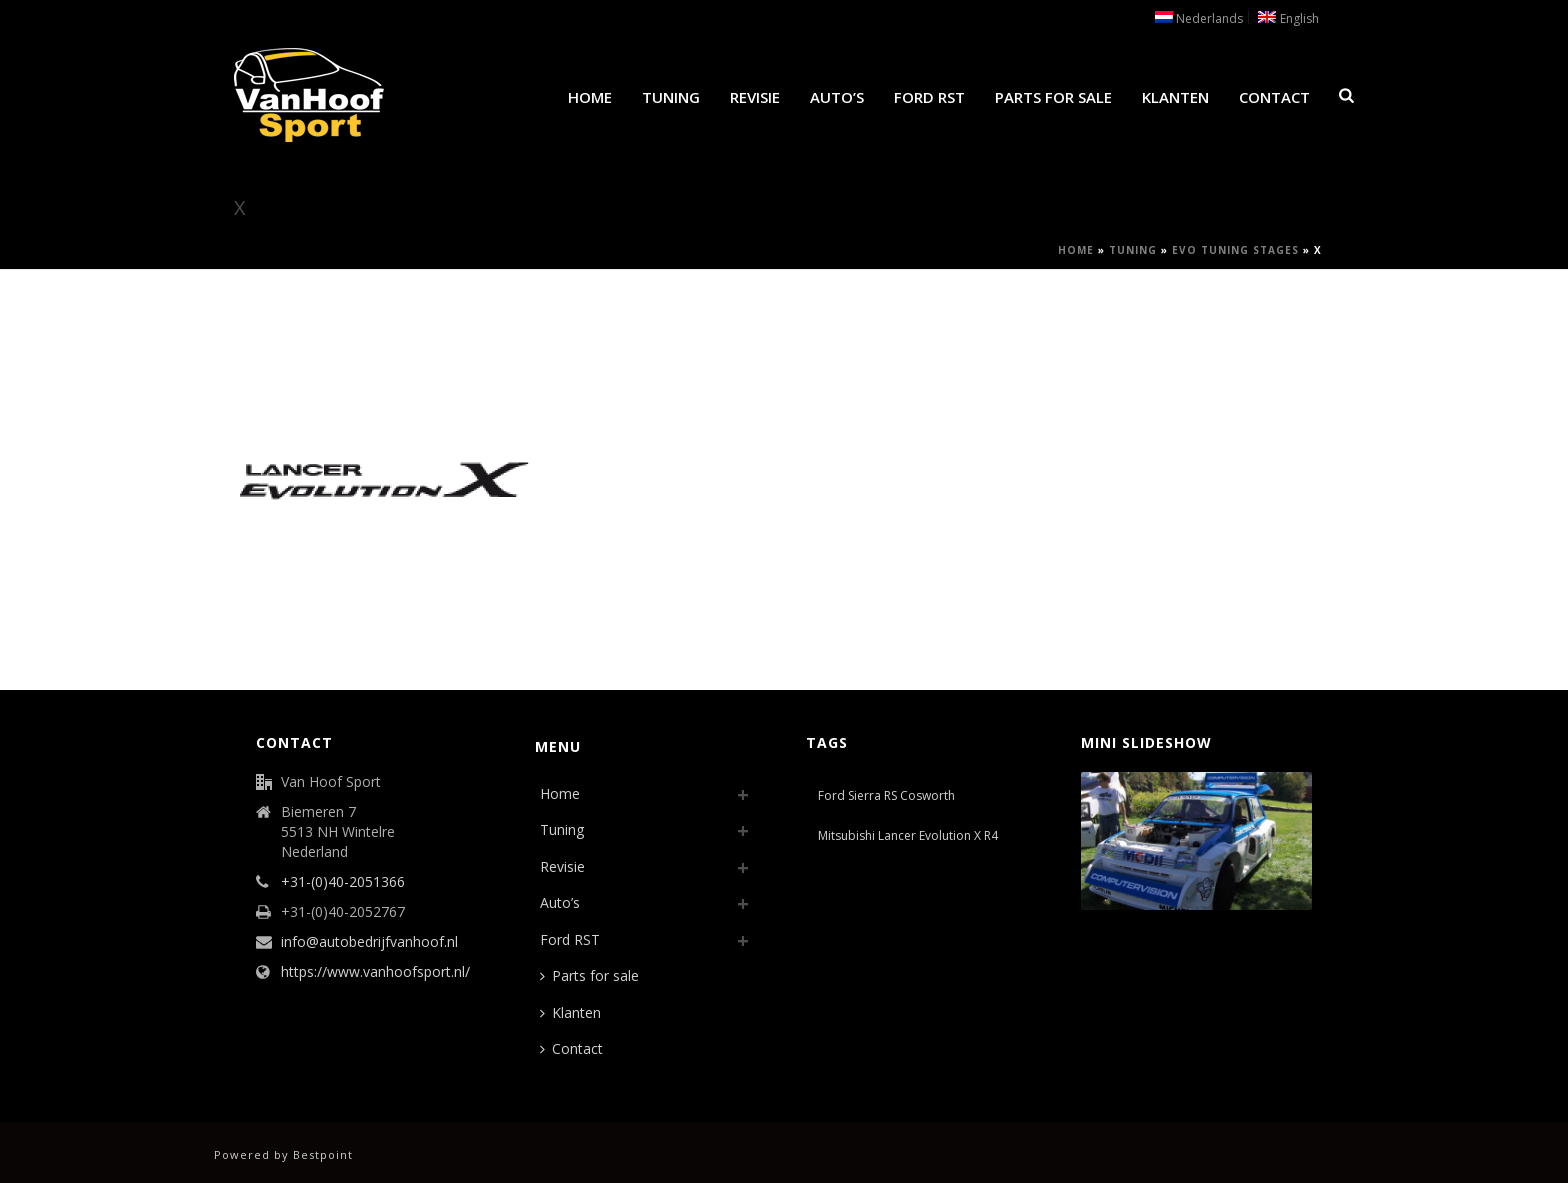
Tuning (671, 97)
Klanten (1175, 97)
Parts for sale (1053, 97)
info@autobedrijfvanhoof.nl (369, 942)
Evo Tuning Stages (1235, 250)
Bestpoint (323, 1154)
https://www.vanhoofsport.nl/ (375, 972)
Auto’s (837, 97)
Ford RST (929, 97)
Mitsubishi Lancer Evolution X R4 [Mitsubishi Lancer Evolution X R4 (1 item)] (908, 835)
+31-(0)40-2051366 (343, 882)
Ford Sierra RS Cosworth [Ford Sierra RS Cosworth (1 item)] (886, 795)
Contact (1274, 97)
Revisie (755, 97)
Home (590, 97)
